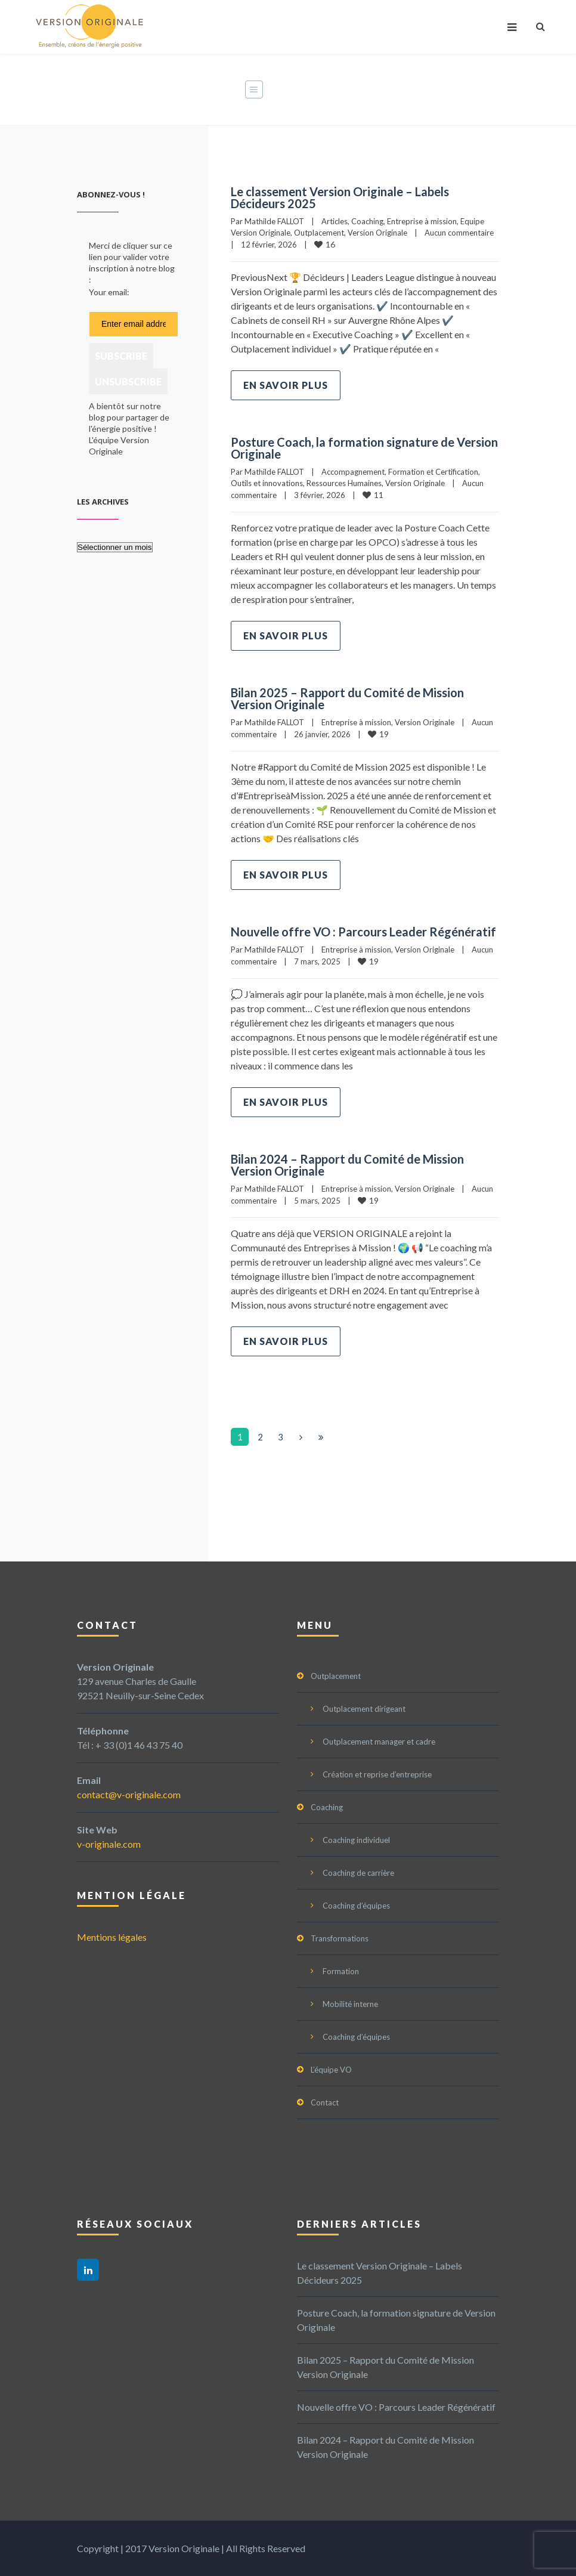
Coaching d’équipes (356, 1905)
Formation (341, 1971)
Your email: (109, 292)
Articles (334, 221)
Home (314, 90)
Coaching (367, 221)
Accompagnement (353, 472)
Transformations (339, 1938)
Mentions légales (112, 1937)
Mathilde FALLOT (274, 221)
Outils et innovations (267, 483)
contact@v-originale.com (129, 1794)
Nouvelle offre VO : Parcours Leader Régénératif (363, 931)
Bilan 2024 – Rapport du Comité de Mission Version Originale (347, 1165)
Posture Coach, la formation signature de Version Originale (364, 448)
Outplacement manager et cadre (379, 1741)
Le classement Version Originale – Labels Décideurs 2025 (340, 197)
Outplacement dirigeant (364, 1709)
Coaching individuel (356, 1840)
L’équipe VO (331, 2069)
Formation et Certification (433, 472)
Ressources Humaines (344, 483)
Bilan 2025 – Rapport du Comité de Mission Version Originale (347, 698)
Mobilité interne (350, 2004)
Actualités (367, 90)
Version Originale (377, 232)
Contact (325, 2102)
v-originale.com (109, 1844)
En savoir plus (285, 385)
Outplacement (319, 232)
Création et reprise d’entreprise (377, 1774)
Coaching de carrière (358, 1873)
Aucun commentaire (459, 232)
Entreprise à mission (422, 221)
